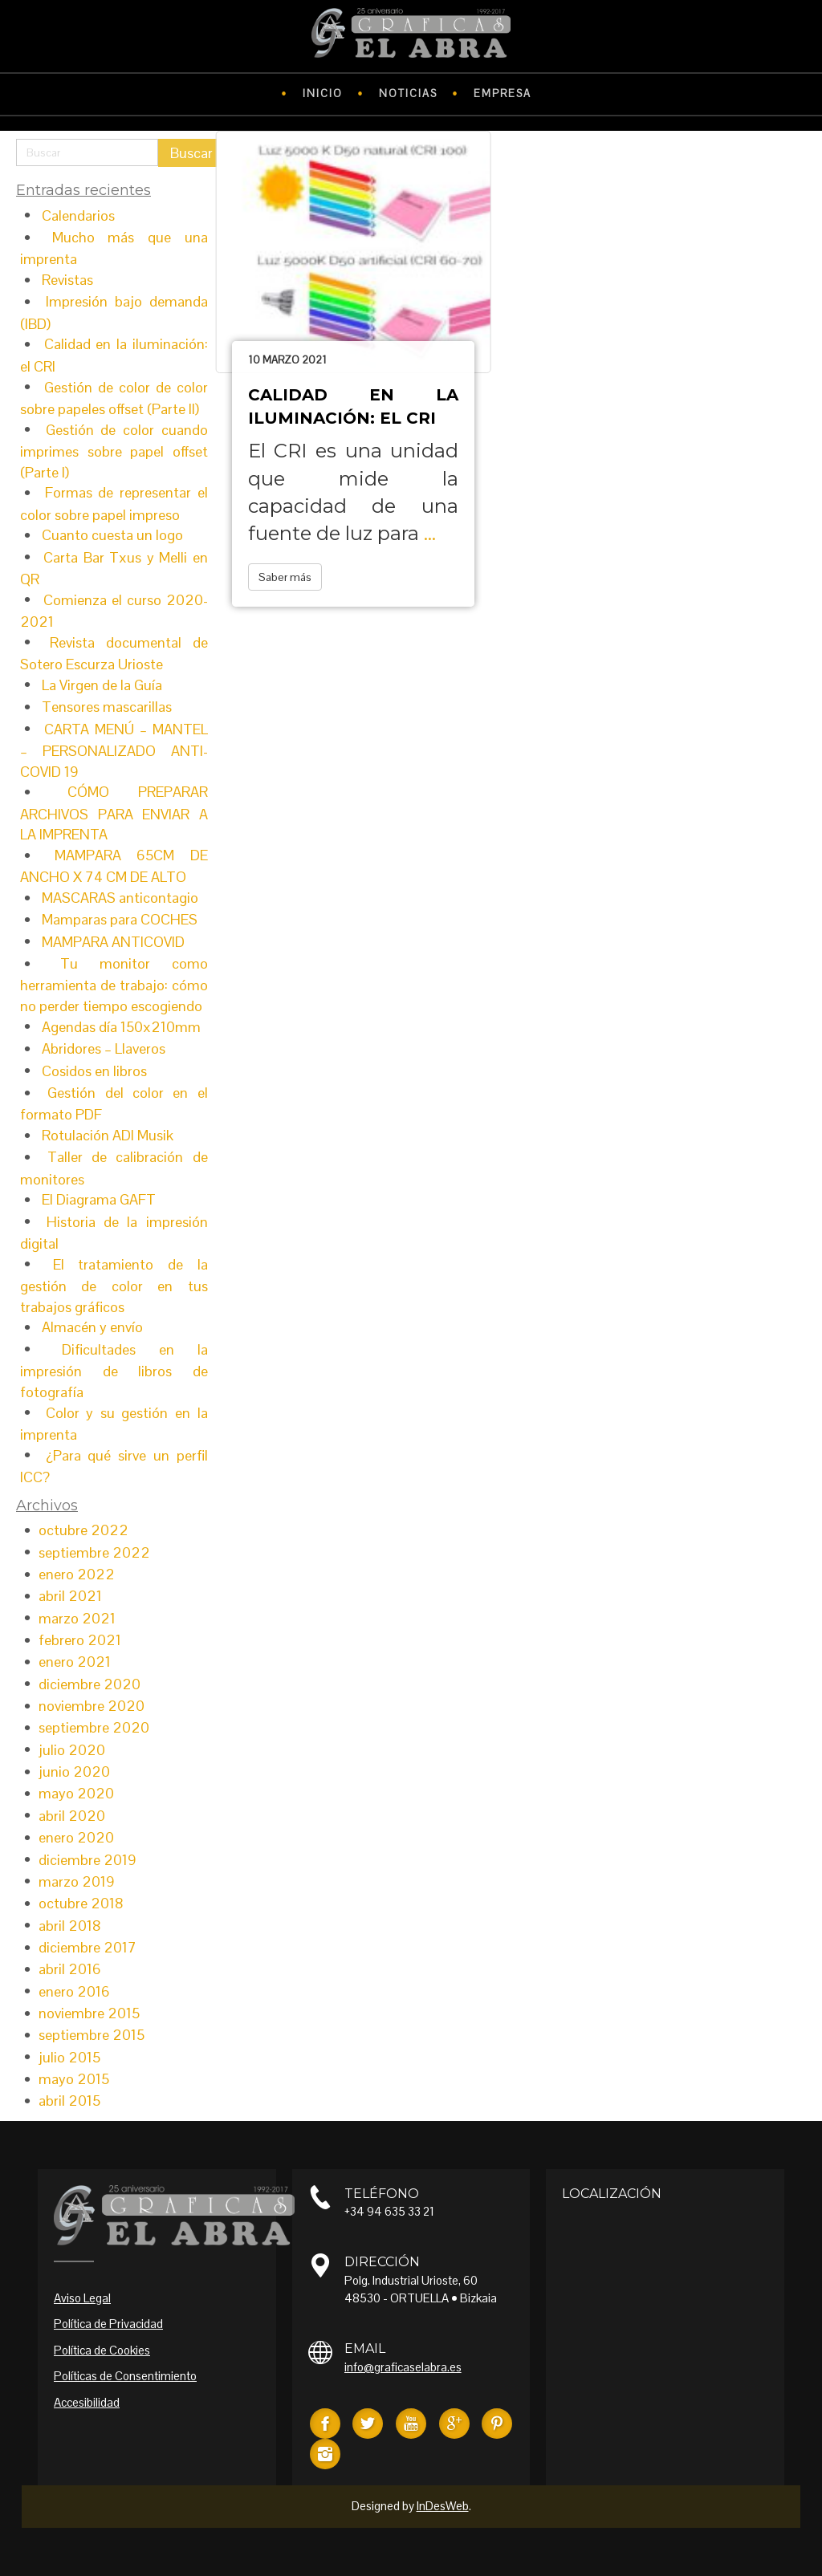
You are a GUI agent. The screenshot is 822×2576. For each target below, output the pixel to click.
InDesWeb (443, 2505)
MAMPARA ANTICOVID (113, 941)
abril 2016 (70, 1969)
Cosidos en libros (94, 1071)
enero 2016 (74, 1991)
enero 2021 (75, 1661)
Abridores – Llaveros (103, 1048)
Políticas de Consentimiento (125, 2375)
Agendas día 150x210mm (121, 1027)
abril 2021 (70, 1596)
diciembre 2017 (87, 1947)
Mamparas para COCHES (119, 919)
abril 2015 (69, 2100)
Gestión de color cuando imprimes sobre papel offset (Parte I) (114, 451)
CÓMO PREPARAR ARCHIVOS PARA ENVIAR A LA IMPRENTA (114, 812)
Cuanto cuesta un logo (112, 535)
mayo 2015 (74, 2079)
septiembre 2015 (91, 2034)
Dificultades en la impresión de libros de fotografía (114, 1370)
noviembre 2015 (89, 2013)
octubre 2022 (83, 1530)
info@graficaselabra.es (403, 2367)
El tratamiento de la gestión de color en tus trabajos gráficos (114, 1285)
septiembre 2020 (94, 1727)
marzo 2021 (77, 1618)
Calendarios (78, 215)
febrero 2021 (80, 1640)
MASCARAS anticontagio (120, 897)
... (430, 533)
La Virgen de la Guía (102, 685)
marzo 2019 (77, 1881)
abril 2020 (72, 1815)
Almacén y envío (92, 1327)
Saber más (284, 577)
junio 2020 (74, 1771)
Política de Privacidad (108, 2323)
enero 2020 (76, 1837)
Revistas (67, 279)
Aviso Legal (82, 2298)
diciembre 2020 (89, 1684)
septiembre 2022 (94, 1552)
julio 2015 (69, 2057)
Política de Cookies (102, 2350)
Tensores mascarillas (107, 706)
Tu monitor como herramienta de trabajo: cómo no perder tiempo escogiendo (114, 984)
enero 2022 (77, 1574)
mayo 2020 (76, 1793)
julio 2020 (72, 1750)
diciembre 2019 (87, 1860)
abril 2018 (70, 1925)
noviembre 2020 (91, 1705)
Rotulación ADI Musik (107, 1135)
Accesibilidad (87, 2402)
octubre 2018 (81, 1903)
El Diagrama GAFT (99, 1199)
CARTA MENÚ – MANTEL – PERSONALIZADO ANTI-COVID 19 (114, 750)
